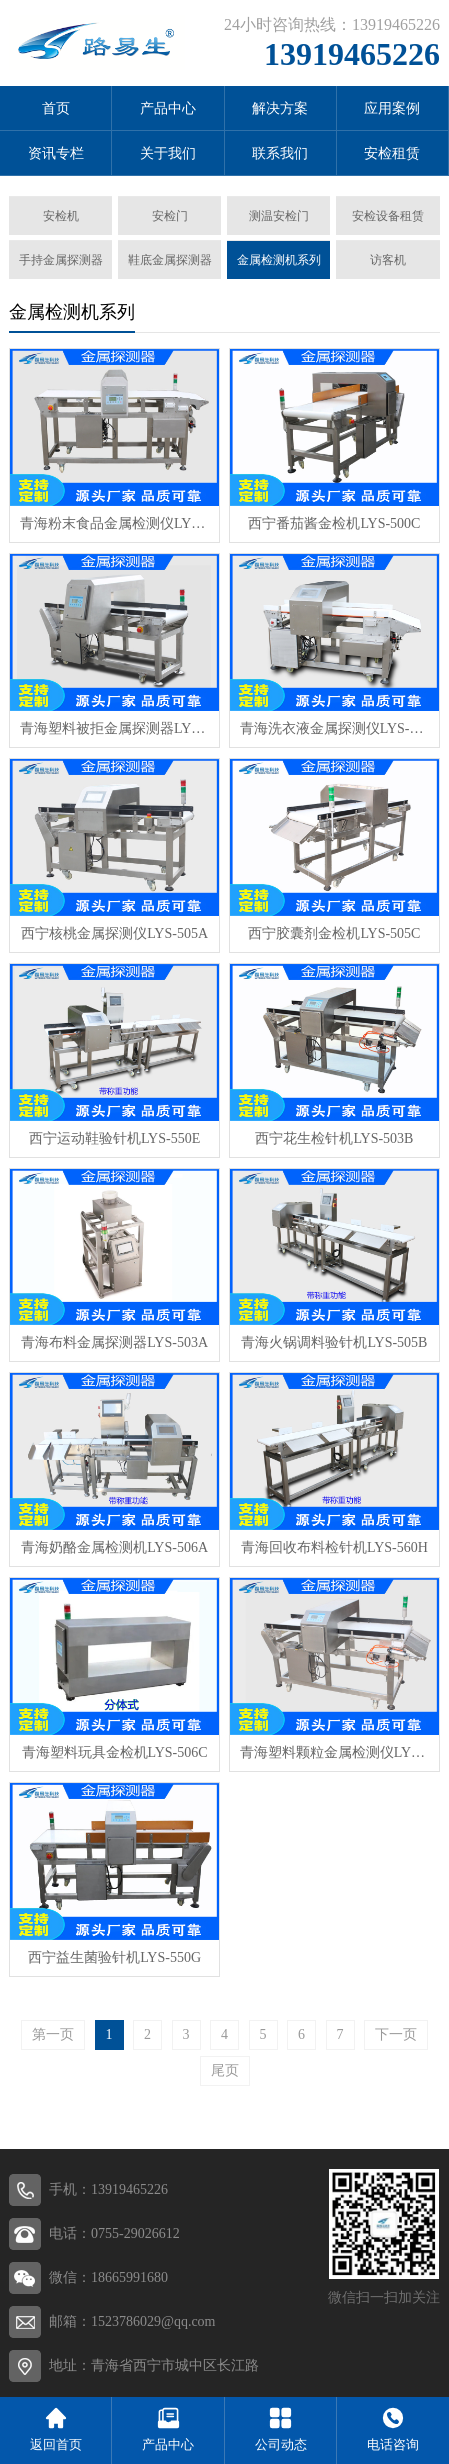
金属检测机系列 (279, 260)
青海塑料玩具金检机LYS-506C (115, 1752)
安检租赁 (392, 153)
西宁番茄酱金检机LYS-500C (334, 523)
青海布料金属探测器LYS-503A (114, 1342)
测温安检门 (279, 216)
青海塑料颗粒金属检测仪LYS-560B (334, 1752)
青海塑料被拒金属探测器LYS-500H (114, 728)
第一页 (53, 2034)
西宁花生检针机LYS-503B (334, 1138)
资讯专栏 (56, 153)
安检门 (170, 216)
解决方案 (280, 108)
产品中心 (168, 108)
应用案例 (392, 108)
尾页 (225, 2070)
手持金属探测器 (61, 260)
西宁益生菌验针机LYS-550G (114, 1957)
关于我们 (168, 153)
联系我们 (280, 153)
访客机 (388, 260)
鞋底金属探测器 (170, 260)
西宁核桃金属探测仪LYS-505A (114, 933)
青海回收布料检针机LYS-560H (334, 1547)
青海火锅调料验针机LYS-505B (334, 1342)
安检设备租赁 (388, 216)
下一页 (396, 2034)
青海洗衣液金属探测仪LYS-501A (334, 728)
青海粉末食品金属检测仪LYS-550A (114, 523)
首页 (56, 108)
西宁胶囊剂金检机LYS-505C (334, 933)
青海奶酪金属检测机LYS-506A (114, 1547)
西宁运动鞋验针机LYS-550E (114, 1138)
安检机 (61, 216)
